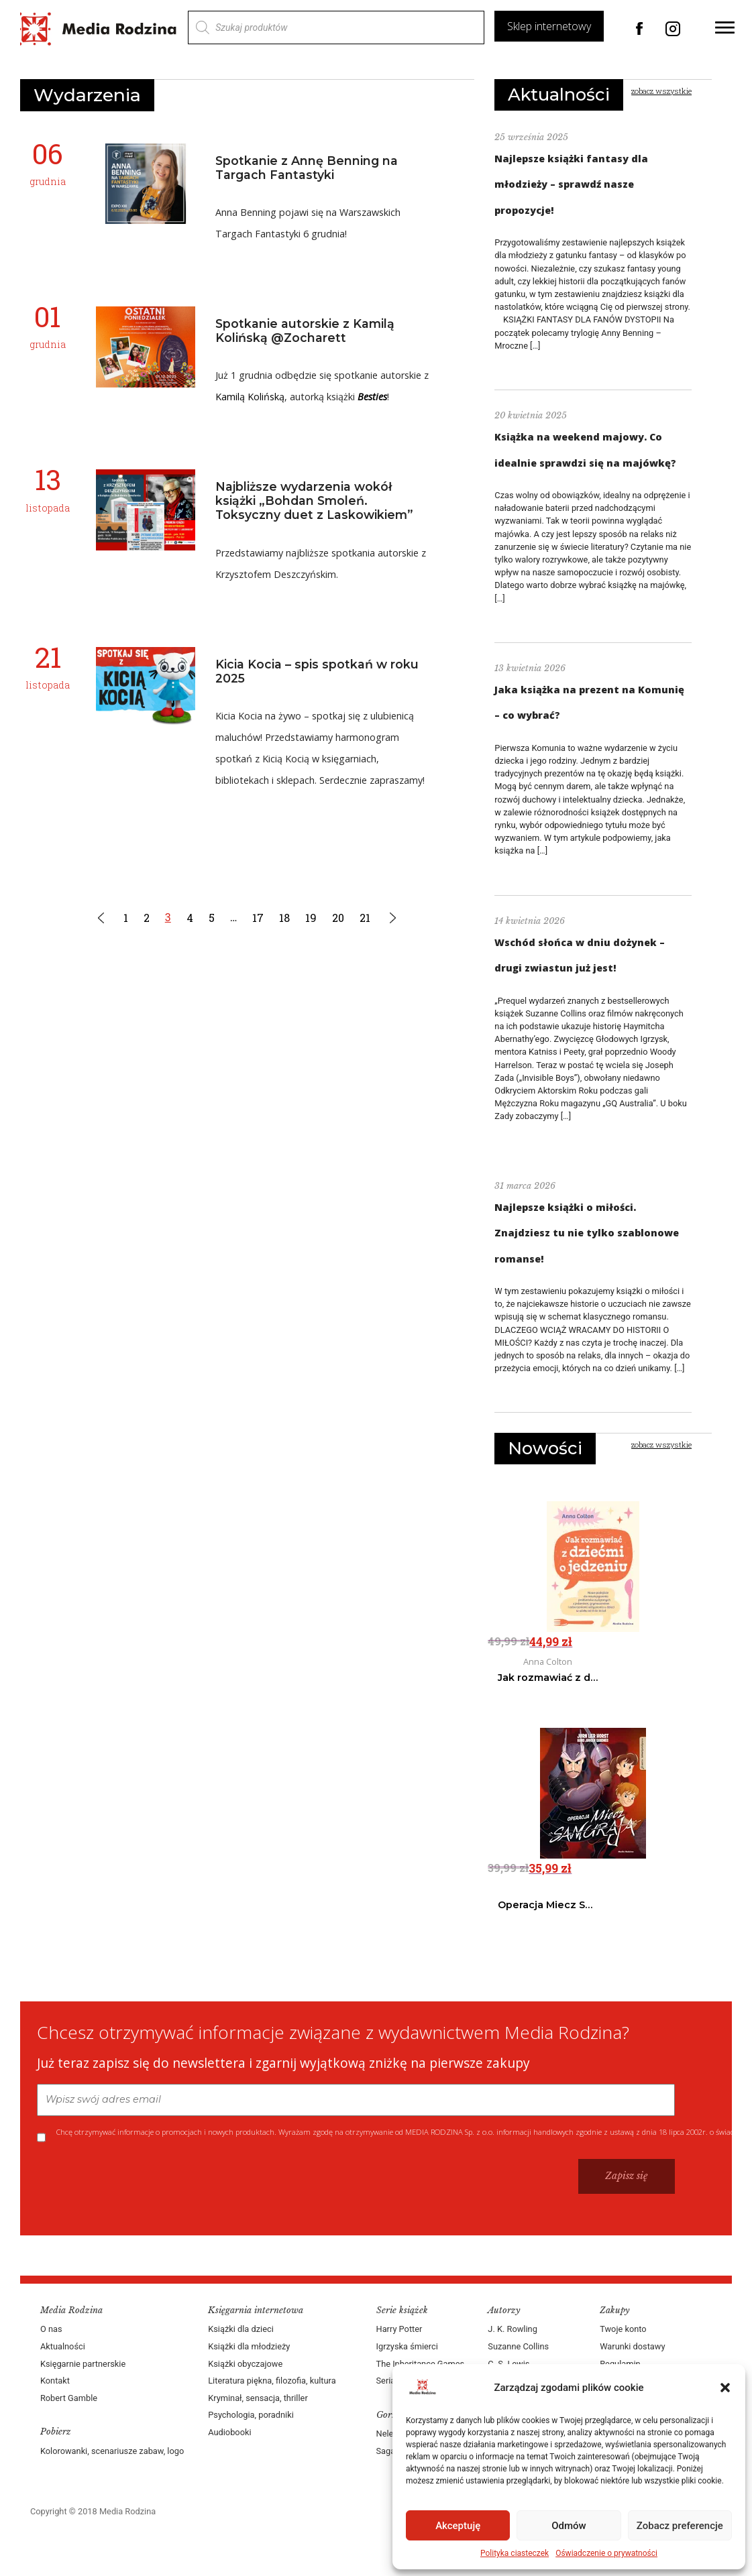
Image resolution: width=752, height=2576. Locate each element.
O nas (51, 2329)
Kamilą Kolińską (249, 396)
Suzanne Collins (518, 2346)
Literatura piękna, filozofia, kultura (271, 2381)
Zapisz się (626, 2176)
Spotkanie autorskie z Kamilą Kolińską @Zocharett (304, 330)
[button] (725, 2387)
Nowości (545, 1448)
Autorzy (504, 2310)
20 (339, 918)
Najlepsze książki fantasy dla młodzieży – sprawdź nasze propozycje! (571, 184)
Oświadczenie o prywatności (606, 2553)
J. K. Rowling (512, 2329)
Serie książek (402, 2310)
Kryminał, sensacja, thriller (258, 2398)
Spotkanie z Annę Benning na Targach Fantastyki (306, 168)
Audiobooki (229, 2432)
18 (285, 918)
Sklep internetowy (549, 26)
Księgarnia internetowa (255, 2310)
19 (311, 918)
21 (365, 918)
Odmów (568, 2526)
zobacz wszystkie (661, 91)
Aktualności (559, 94)
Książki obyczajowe (245, 2364)
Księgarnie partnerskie (82, 2364)
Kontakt (55, 2381)
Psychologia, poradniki (251, 2415)
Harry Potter (399, 2329)
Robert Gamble (68, 2398)
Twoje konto (623, 2329)
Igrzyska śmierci (407, 2346)
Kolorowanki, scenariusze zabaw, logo (112, 2451)
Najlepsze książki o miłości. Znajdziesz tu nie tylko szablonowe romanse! (586, 1233)
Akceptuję (457, 2526)
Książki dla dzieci (241, 2329)
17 (258, 918)
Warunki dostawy (632, 2346)
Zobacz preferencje (680, 2526)
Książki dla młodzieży (249, 2346)
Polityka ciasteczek (514, 2553)
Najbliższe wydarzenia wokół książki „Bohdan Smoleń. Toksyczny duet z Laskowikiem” (314, 500)
